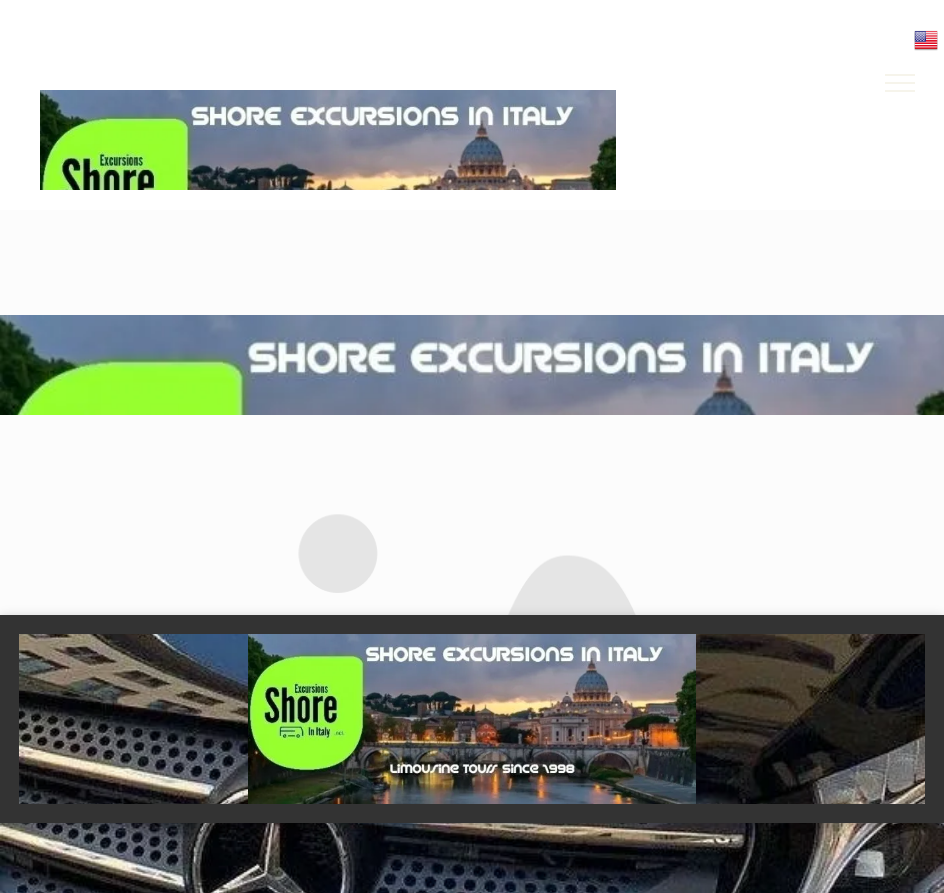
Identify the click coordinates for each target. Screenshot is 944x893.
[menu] (900, 83)
